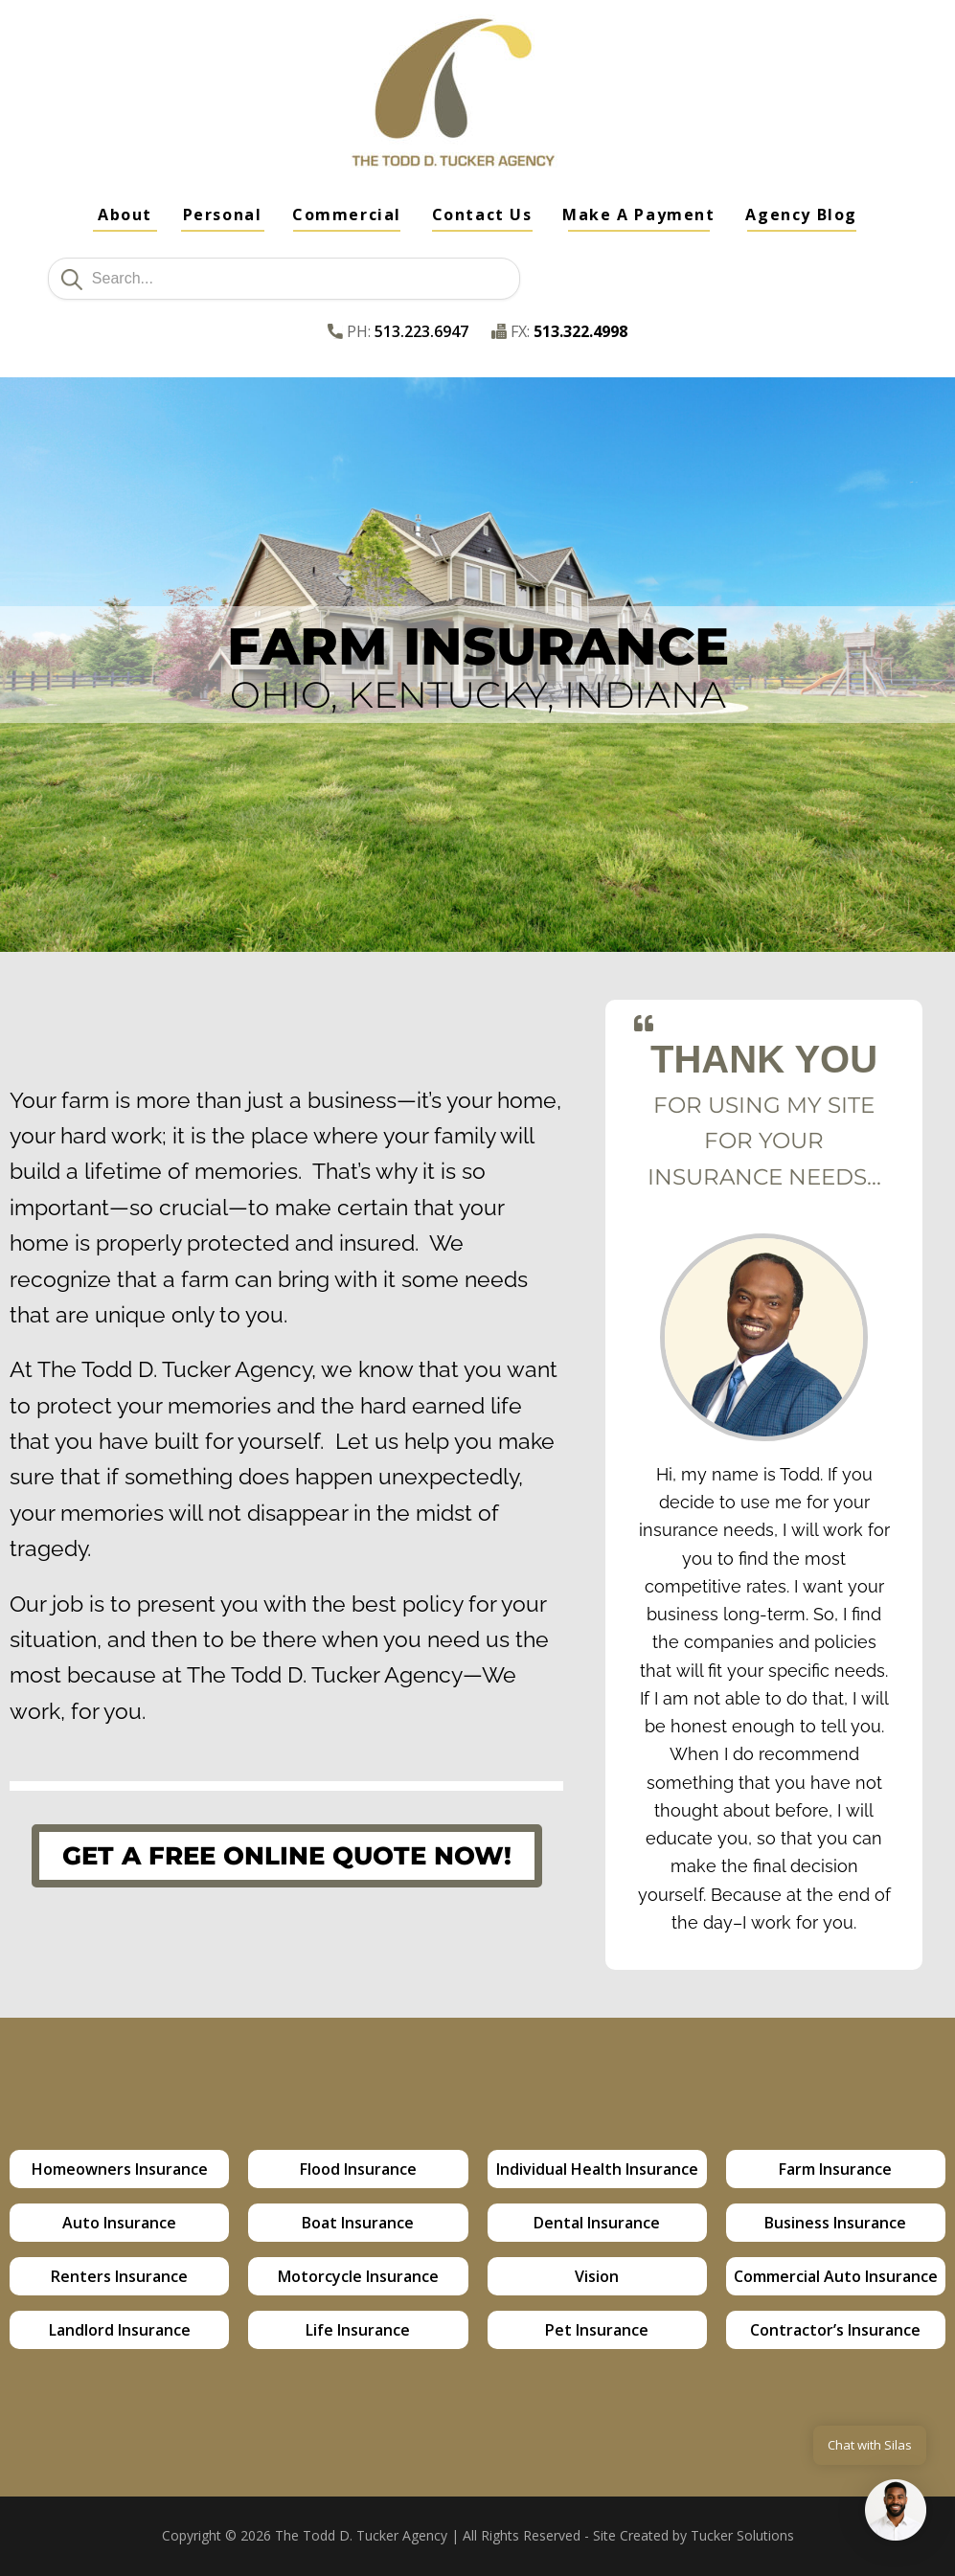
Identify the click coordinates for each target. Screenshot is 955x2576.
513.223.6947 (421, 331)
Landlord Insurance (120, 2329)
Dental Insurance (597, 2222)
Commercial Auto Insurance (836, 2276)
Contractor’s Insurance (835, 2329)
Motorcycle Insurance (358, 2276)
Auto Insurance (119, 2222)
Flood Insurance (358, 2169)
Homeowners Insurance (120, 2169)
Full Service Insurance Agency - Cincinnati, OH (218, 112)
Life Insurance (358, 2329)
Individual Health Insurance (597, 2169)
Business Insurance (835, 2222)
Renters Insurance (119, 2276)
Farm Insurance (835, 2169)
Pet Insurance (596, 2329)
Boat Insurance (358, 2222)
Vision (597, 2276)
